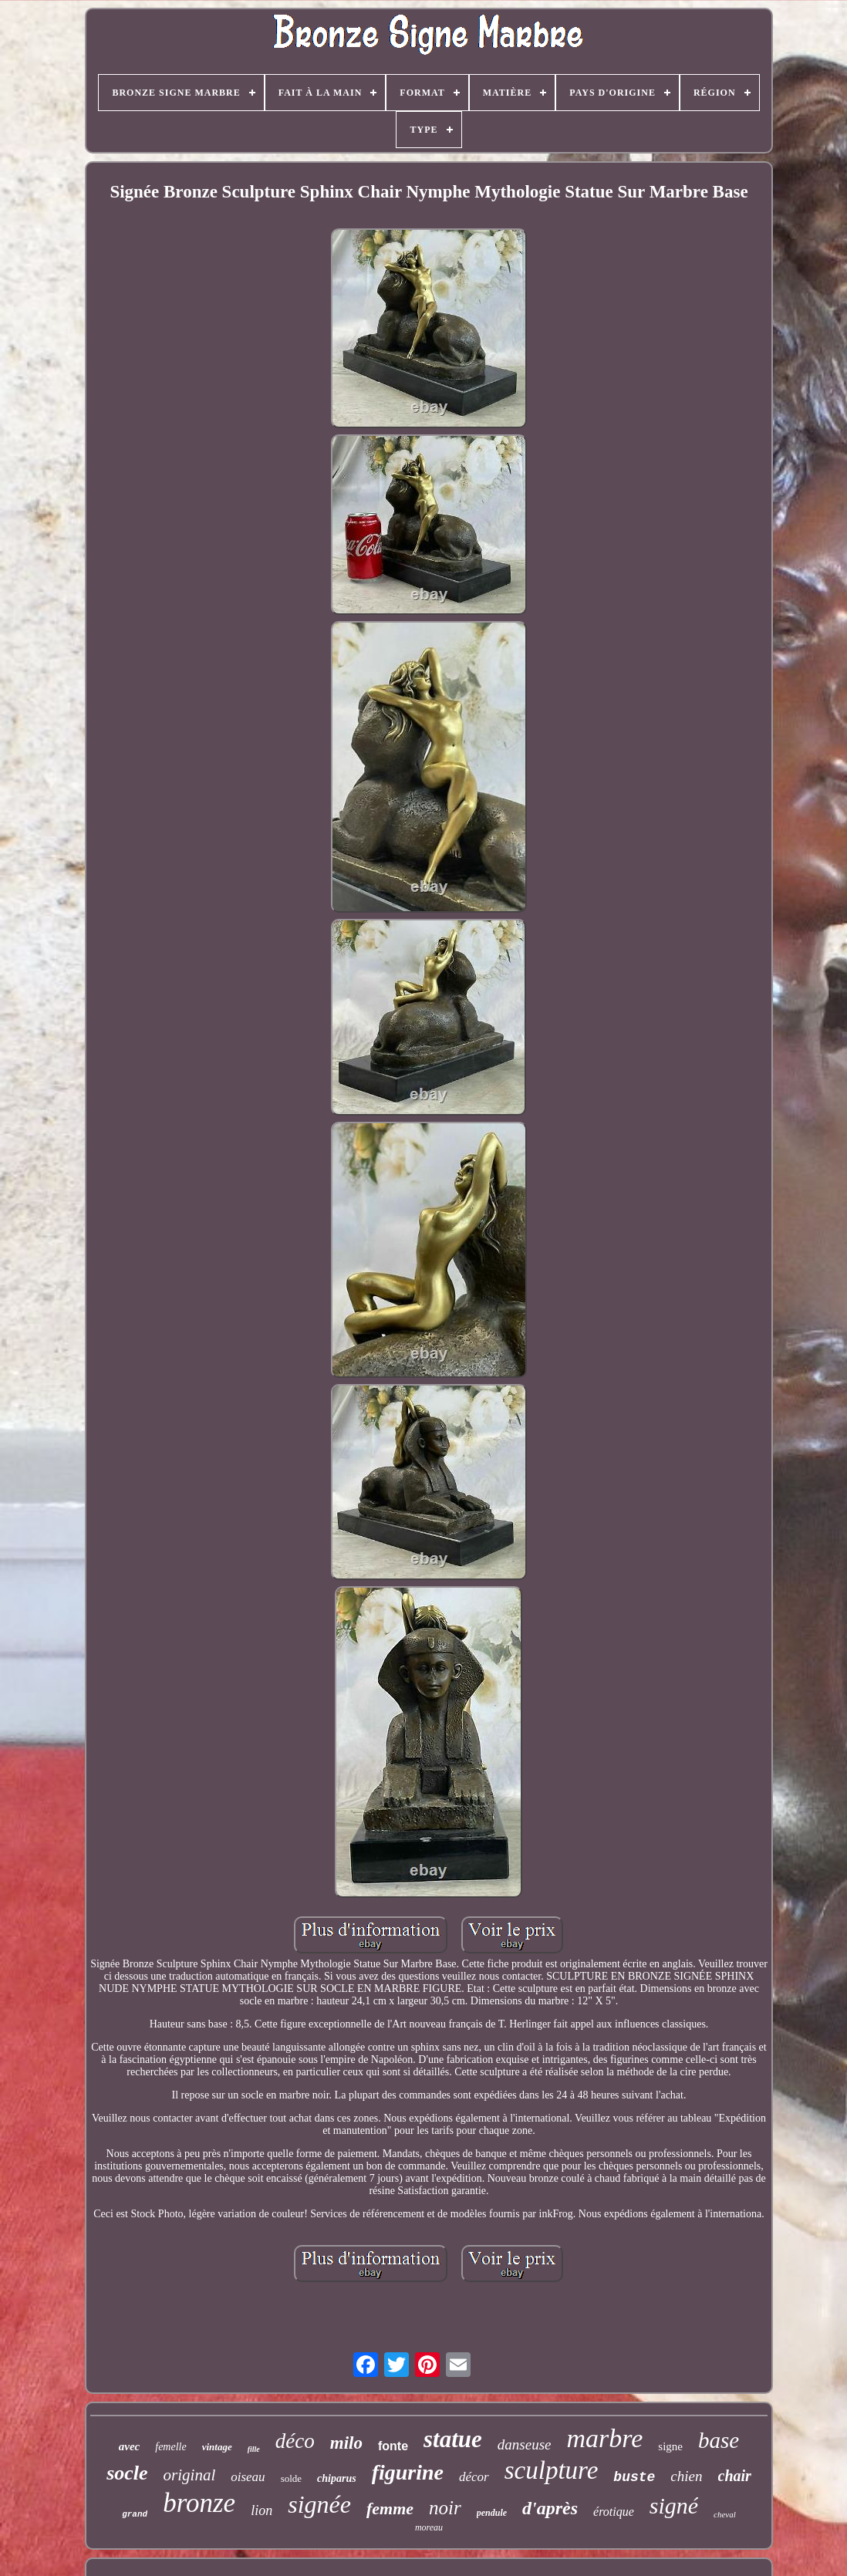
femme (389, 2508)
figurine (408, 2472)
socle (126, 2473)
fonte (393, 2446)
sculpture (551, 2470)
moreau (429, 2527)
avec (129, 2446)
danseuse (525, 2444)
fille (254, 2449)
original (190, 2475)
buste (634, 2477)
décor (474, 2477)
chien (686, 2476)
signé (674, 2505)
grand (134, 2514)
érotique (613, 2511)
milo (346, 2443)
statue (453, 2439)
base (718, 2440)
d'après (550, 2508)
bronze (199, 2503)
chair (734, 2475)
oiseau (248, 2477)
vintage (217, 2447)
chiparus (336, 2478)
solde (291, 2478)
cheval (725, 2514)
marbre (605, 2438)
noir (445, 2507)
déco (295, 2441)
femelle (170, 2447)
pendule (492, 2512)
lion (261, 2510)
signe (670, 2446)
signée (319, 2504)
